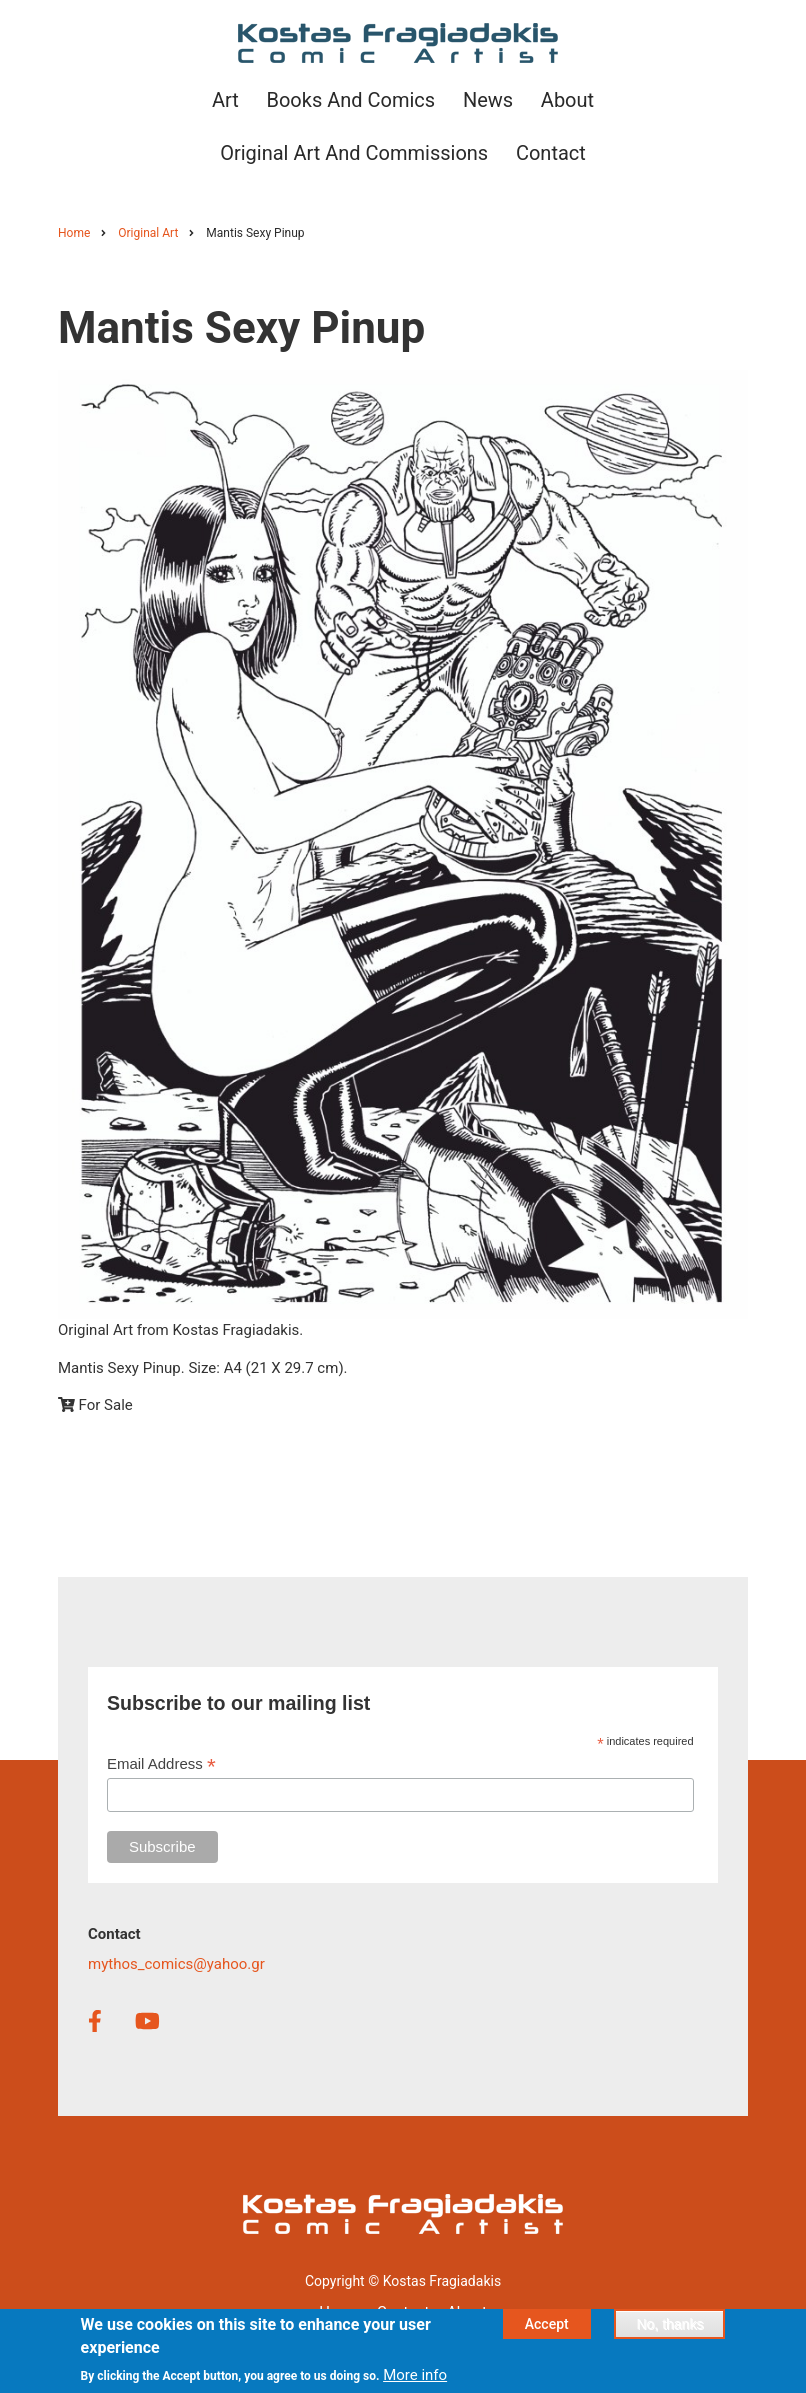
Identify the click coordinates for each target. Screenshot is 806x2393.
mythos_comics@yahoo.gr (176, 1964)
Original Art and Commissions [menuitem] (354, 153)
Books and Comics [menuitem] (350, 100)
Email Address (161, 1764)
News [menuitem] (488, 100)
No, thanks (669, 2331)
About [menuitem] (567, 100)
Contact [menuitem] (551, 153)
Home (339, 2312)
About (467, 2312)
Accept (547, 2331)
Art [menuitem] (225, 100)
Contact (403, 2312)
